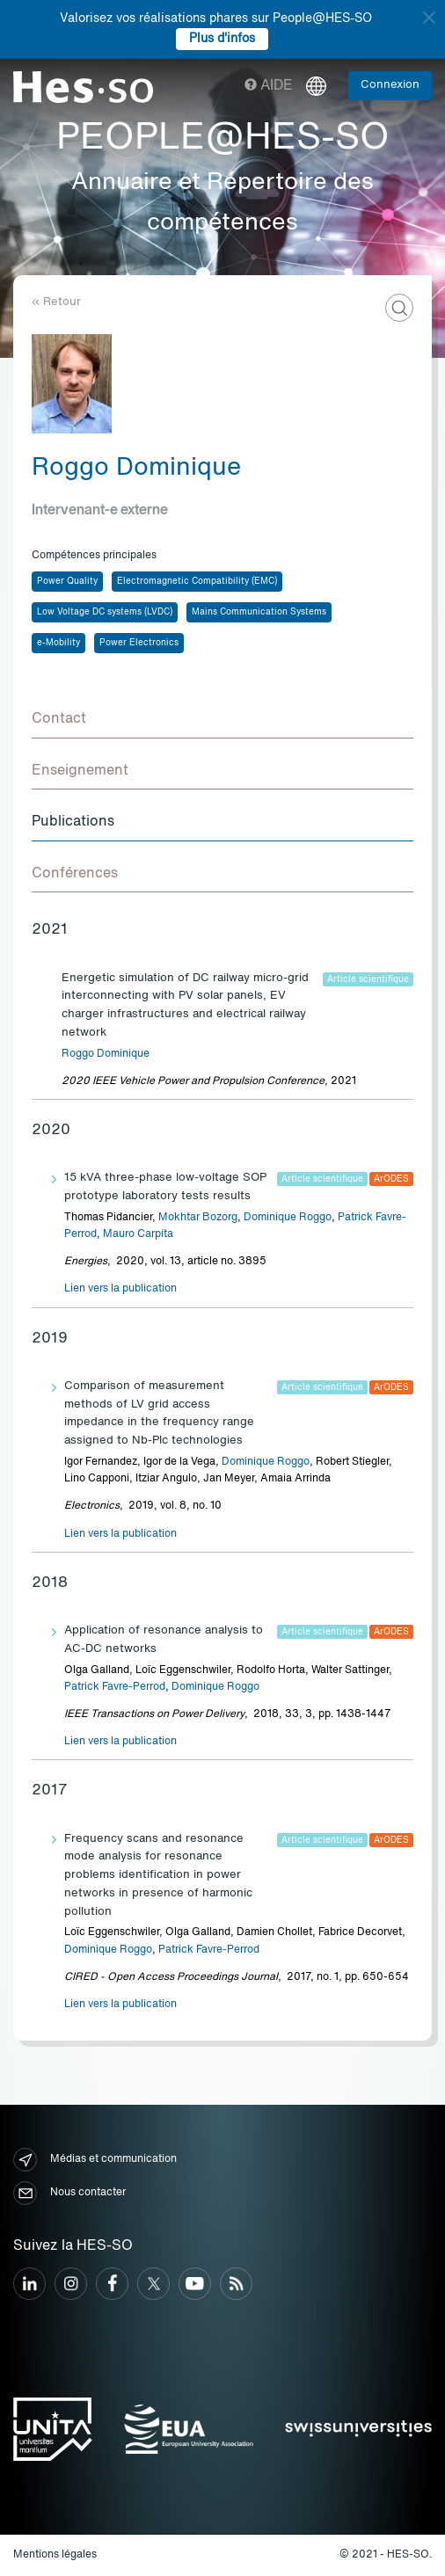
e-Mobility (58, 642)
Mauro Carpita (138, 1234)
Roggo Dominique (106, 1054)
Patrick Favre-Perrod (114, 1687)
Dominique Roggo (288, 1217)
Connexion (390, 85)
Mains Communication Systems (259, 612)
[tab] (222, 720)
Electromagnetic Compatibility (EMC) (197, 581)
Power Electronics (139, 642)
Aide (268, 86)
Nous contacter (69, 2193)
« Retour (56, 302)
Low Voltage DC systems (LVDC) (104, 612)
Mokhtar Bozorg (197, 1217)
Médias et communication (95, 2160)
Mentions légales (55, 2555)
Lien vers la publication (120, 1289)
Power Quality (67, 581)
